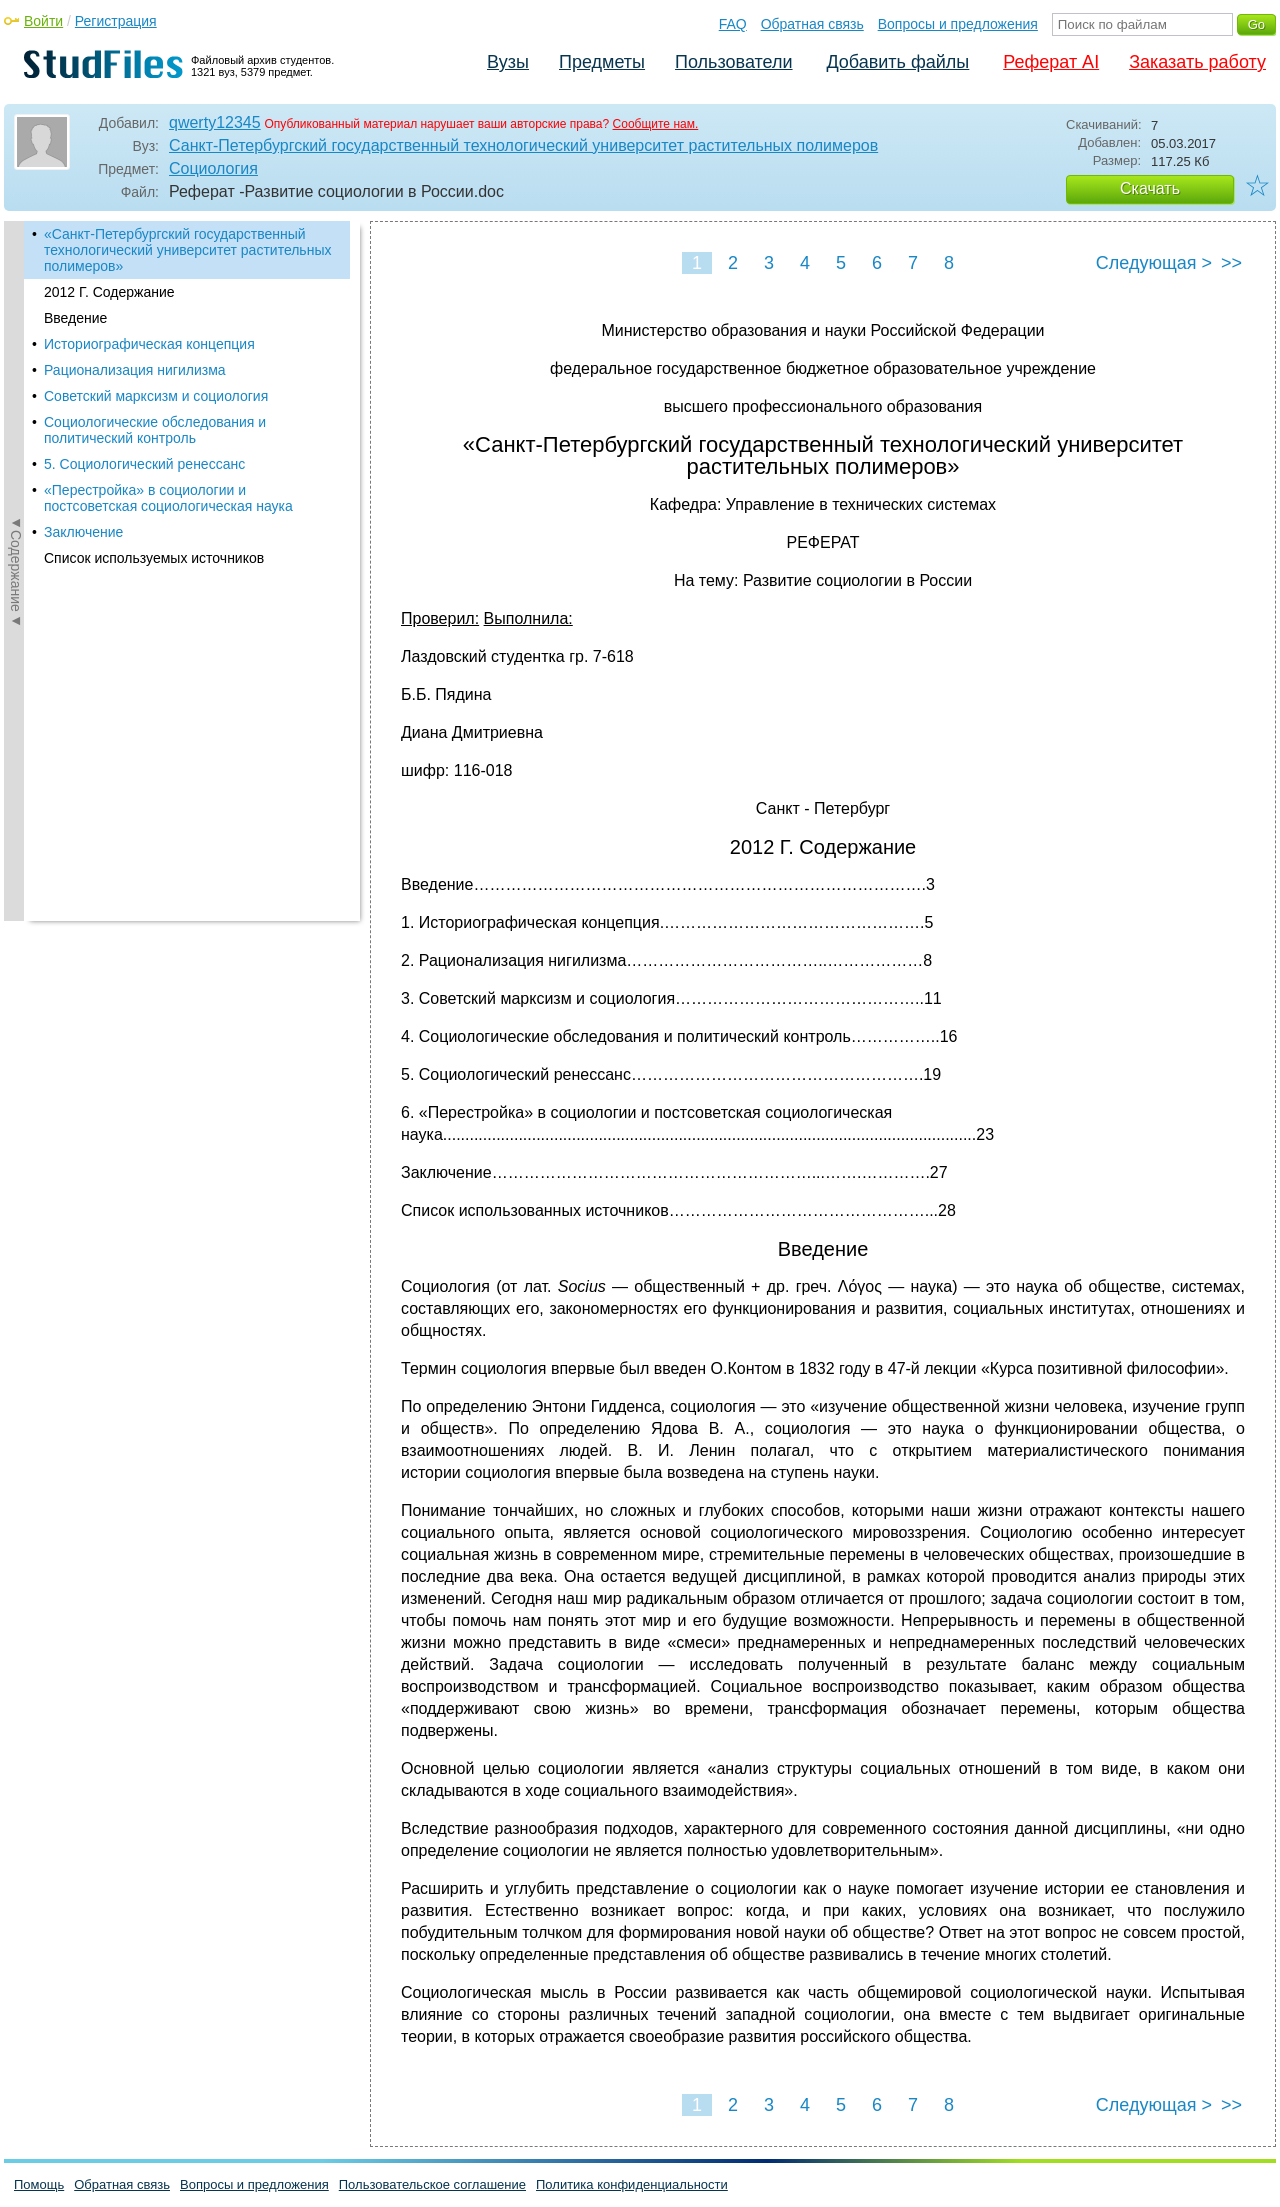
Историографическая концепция (149, 344)
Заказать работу (1197, 62)
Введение (75, 318)
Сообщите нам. (656, 124)
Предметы (602, 62)
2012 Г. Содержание (109, 292)
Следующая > (1154, 263)
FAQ (733, 24)
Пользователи (733, 62)
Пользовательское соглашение (432, 2184)
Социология (213, 168)
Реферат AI (1051, 62)
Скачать (1150, 188)
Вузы (508, 62)
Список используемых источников (154, 558)
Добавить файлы (897, 62)
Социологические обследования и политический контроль (155, 430)
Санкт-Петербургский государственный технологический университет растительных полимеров (523, 145)
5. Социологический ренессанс (144, 464)
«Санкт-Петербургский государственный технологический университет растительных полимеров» (187, 250)
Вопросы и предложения (958, 24)
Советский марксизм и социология (156, 396)
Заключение (83, 532)
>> (1231, 263)
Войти (43, 21)
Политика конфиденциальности (632, 2184)
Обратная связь (812, 24)
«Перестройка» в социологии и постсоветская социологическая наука (168, 498)
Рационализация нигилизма (135, 370)
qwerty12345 (215, 122)
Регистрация (116, 21)
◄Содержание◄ (16, 571)
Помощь (39, 2184)
